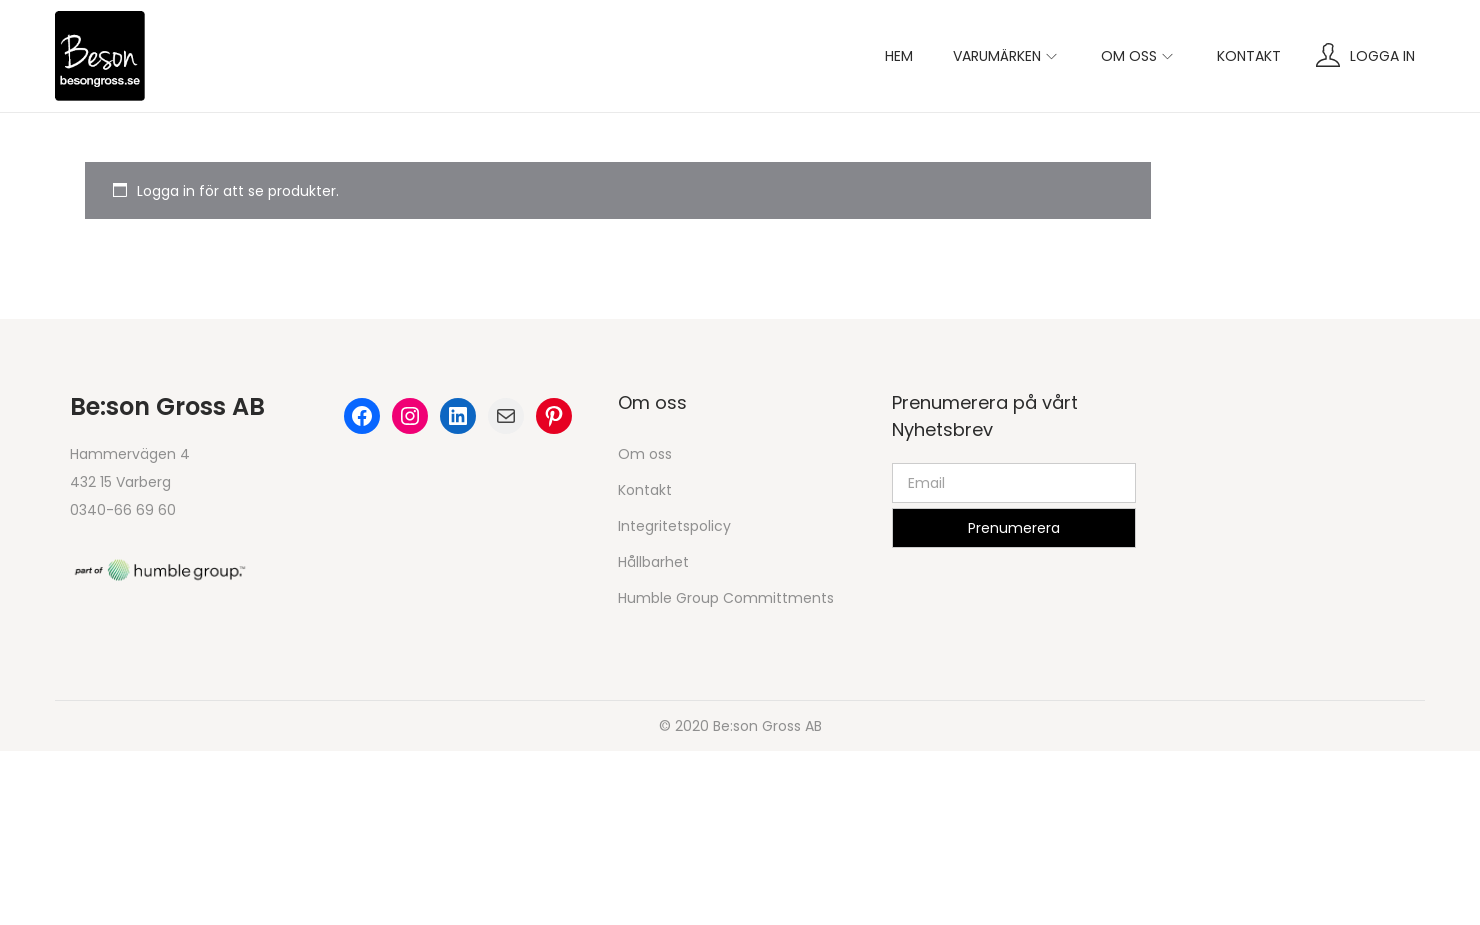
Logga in (1382, 56)
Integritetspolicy (674, 526)
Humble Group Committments (726, 598)
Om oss (645, 454)
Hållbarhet (653, 562)
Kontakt (645, 490)
